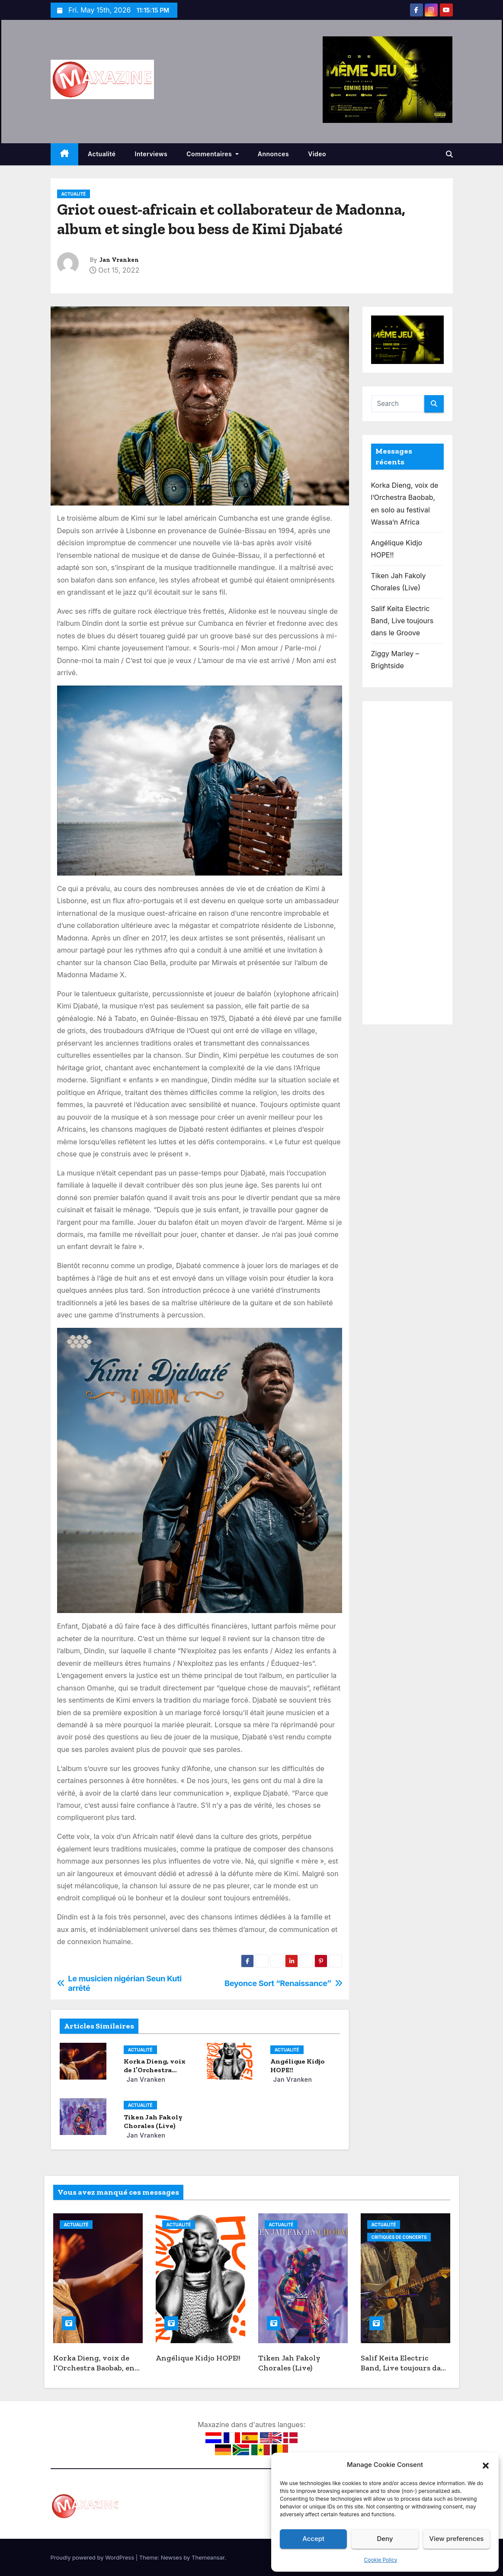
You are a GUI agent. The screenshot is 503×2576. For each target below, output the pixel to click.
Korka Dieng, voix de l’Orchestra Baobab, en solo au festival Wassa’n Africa (95, 2372)
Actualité (102, 154)
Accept (313, 2538)
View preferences (456, 2538)
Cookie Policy (380, 2560)
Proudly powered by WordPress (93, 2557)
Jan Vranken (119, 260)
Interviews (151, 154)
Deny (385, 2538)
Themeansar (208, 2557)
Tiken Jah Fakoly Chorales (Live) (153, 2121)
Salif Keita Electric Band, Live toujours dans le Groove (402, 621)
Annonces (273, 154)
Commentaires (212, 154)
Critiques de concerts (399, 2237)
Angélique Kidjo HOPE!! (198, 2358)
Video (317, 154)
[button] (485, 2464)
